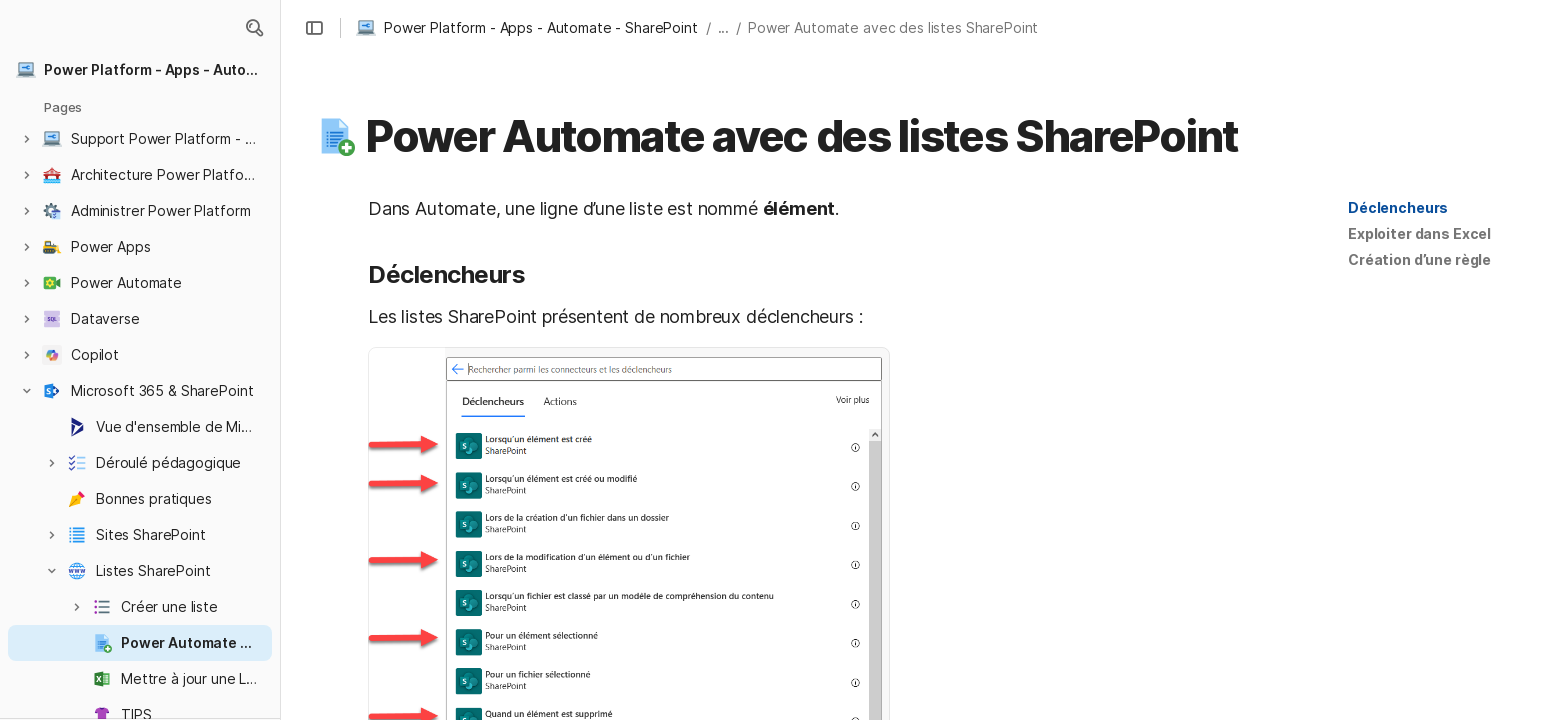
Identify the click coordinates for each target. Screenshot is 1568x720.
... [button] (724, 27)
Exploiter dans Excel (1419, 233)
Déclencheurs (1398, 207)
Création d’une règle (1419, 259)
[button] (254, 28)
